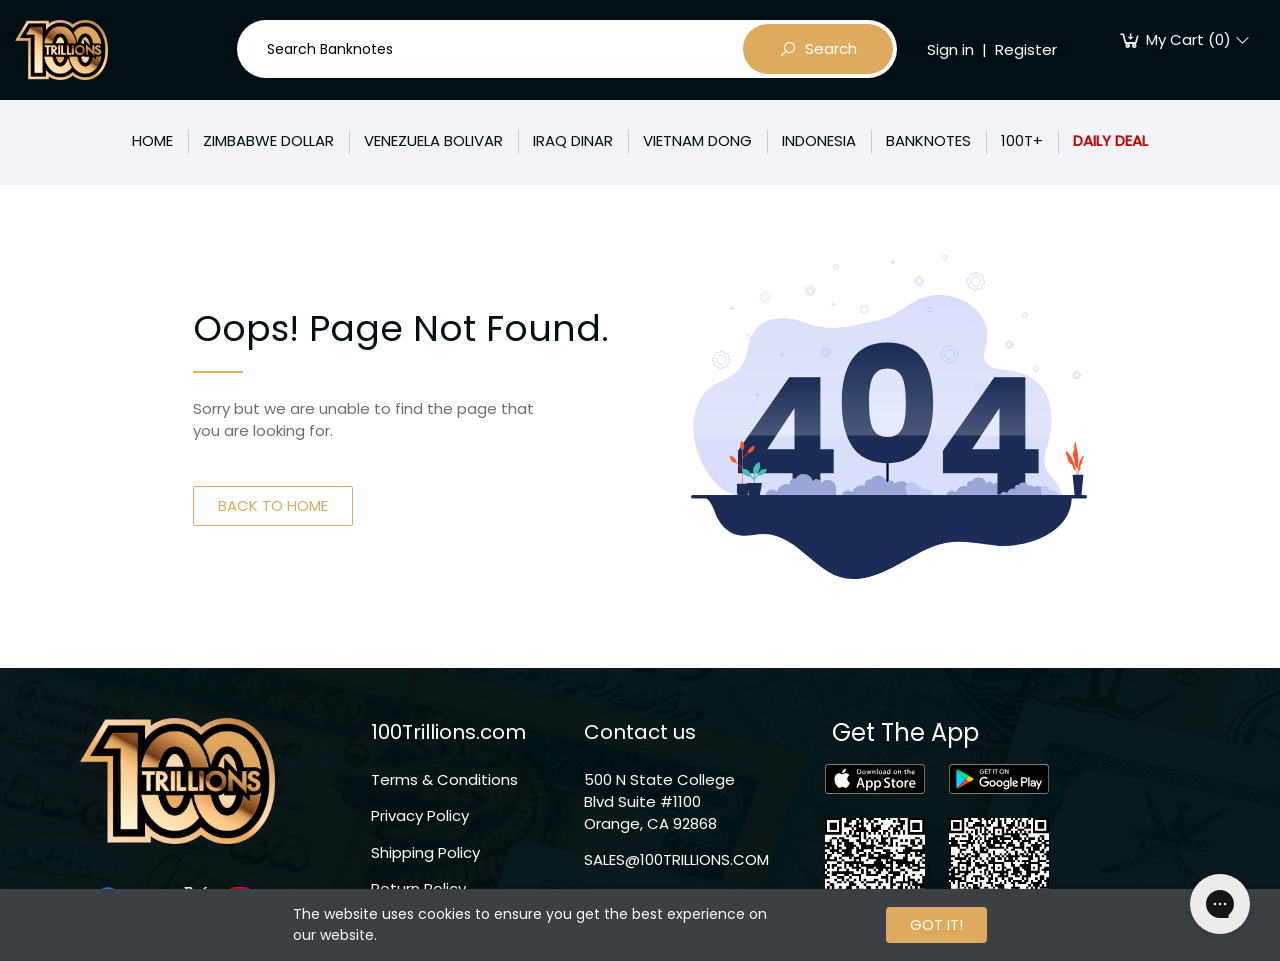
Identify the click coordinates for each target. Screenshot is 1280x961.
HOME (152, 140)
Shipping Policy (425, 852)
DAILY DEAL (1110, 140)
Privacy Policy (420, 815)
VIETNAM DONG (697, 140)
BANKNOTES (928, 140)
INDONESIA (819, 140)
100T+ (1022, 140)
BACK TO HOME (273, 505)
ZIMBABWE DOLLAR (268, 140)
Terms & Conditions (444, 779)
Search (818, 49)
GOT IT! (936, 924)
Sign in (950, 49)
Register (1026, 49)
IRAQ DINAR (573, 140)
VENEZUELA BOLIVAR (433, 140)
